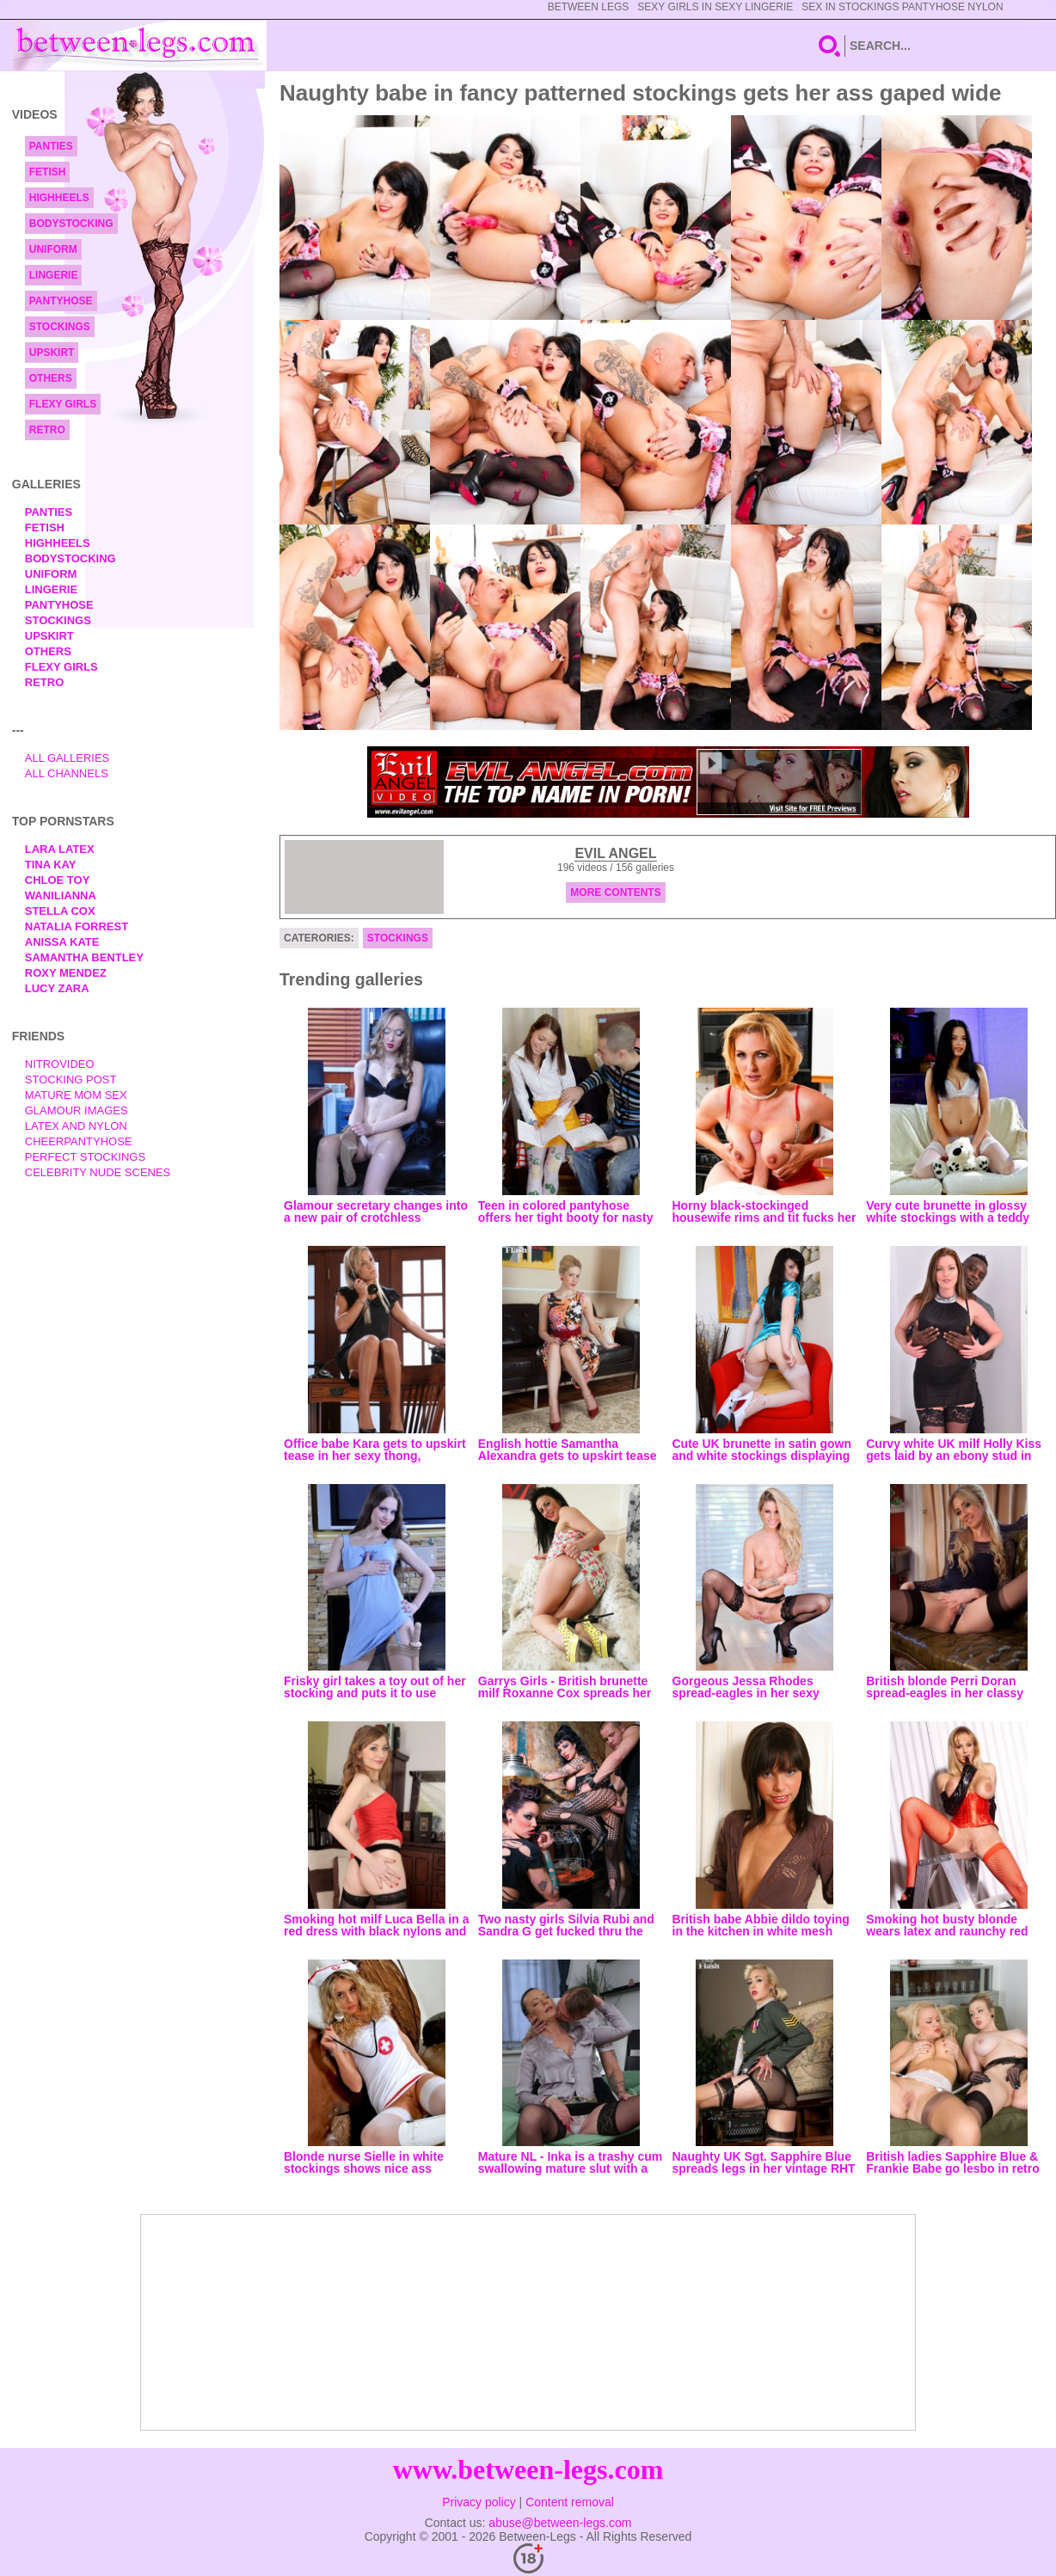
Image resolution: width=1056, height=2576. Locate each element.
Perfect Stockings (85, 1156)
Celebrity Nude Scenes (98, 1172)
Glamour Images (76, 1110)
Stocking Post (71, 1079)
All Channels (66, 773)
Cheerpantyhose (78, 1141)
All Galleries (67, 757)
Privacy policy (479, 2502)
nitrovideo (60, 1064)
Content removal (569, 2502)
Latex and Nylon (76, 1125)
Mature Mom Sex (76, 1095)
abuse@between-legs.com (559, 2523)
